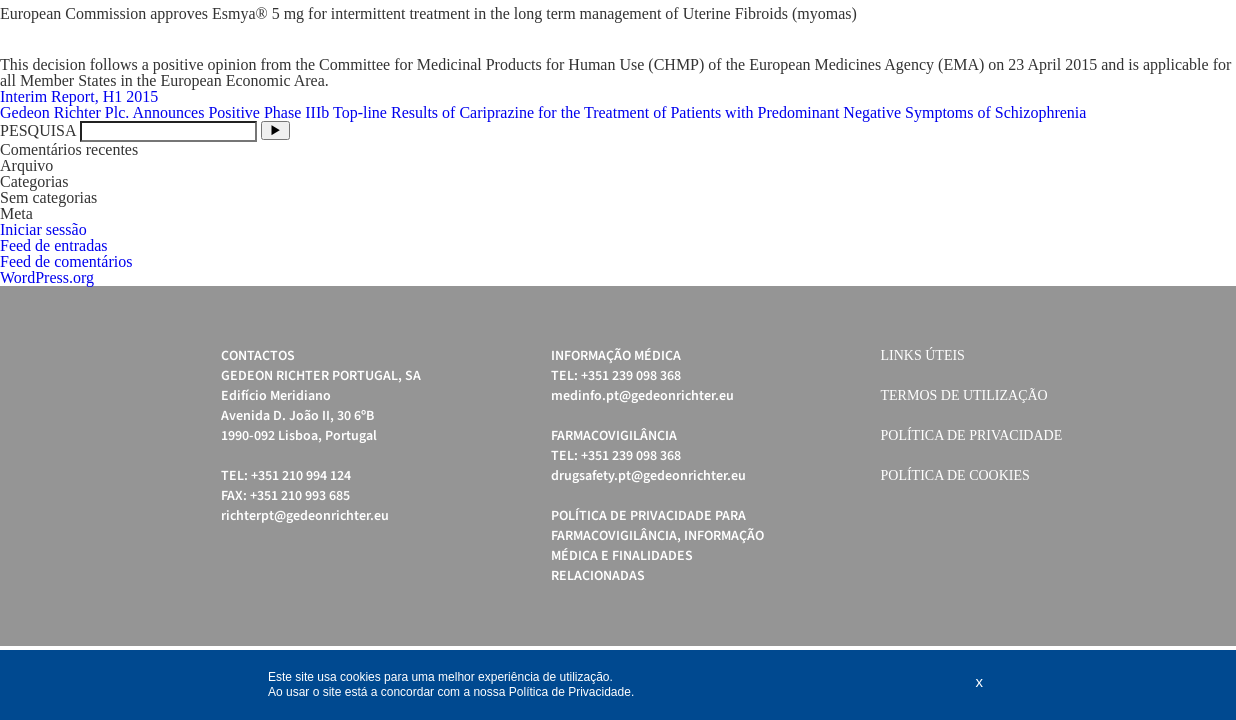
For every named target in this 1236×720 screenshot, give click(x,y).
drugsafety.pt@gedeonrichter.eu (648, 476)
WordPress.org (47, 277)
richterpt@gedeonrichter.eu (305, 516)
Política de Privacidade (972, 435)
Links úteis (923, 355)
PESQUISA (38, 130)
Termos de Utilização (964, 395)
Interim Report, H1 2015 (79, 96)
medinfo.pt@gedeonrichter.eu (642, 396)
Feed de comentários (66, 261)
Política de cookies (955, 475)
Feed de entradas (54, 245)
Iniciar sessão (43, 229)
